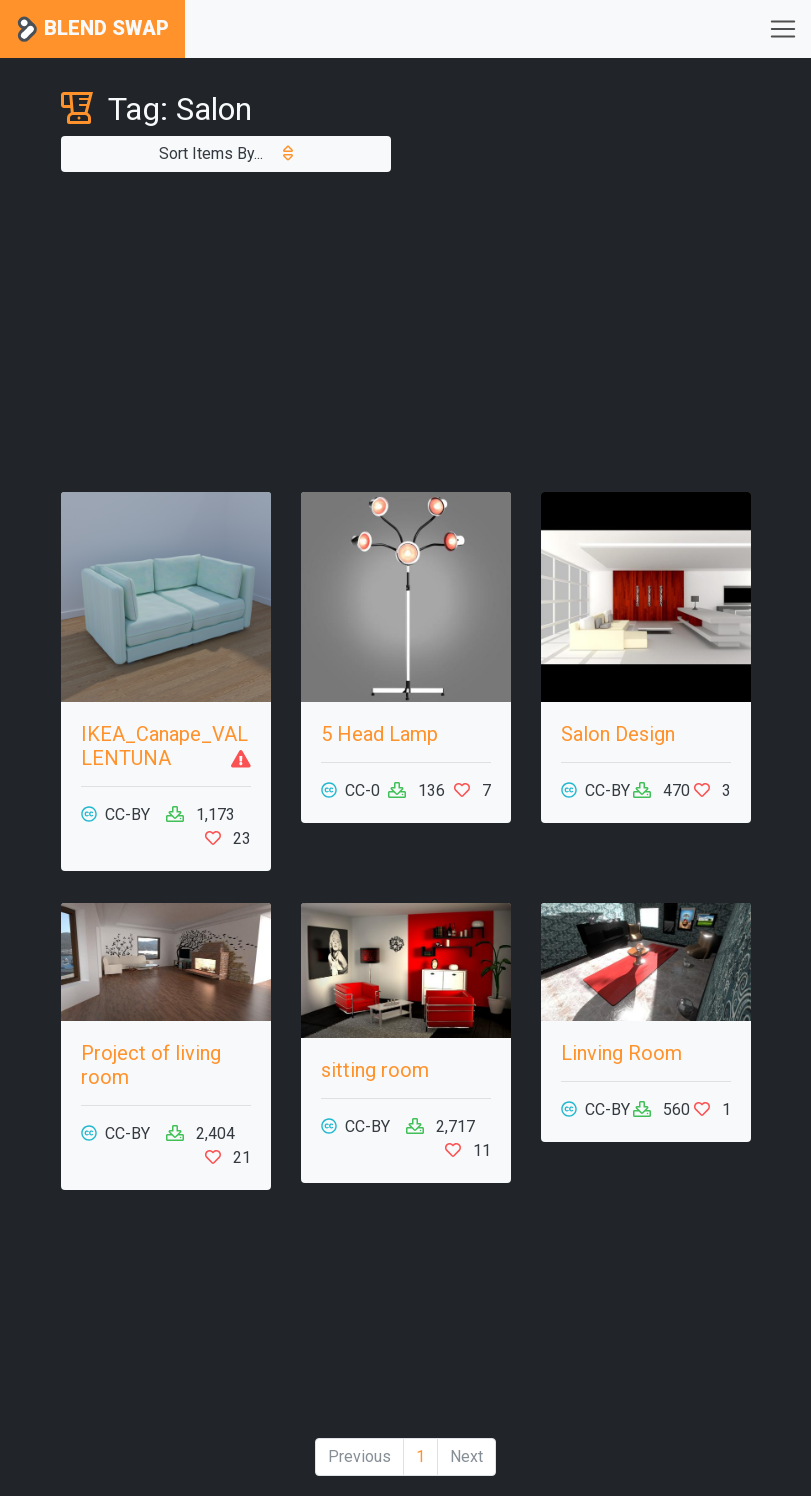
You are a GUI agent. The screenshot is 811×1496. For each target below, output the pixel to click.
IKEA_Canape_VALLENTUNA (164, 746)
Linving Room (621, 1053)
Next (466, 1456)
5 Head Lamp (379, 734)
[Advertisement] (406, 332)
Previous (359, 1456)
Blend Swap (92, 29)
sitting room (375, 1070)
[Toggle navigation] (783, 29)
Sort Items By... (226, 153)
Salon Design (618, 734)
